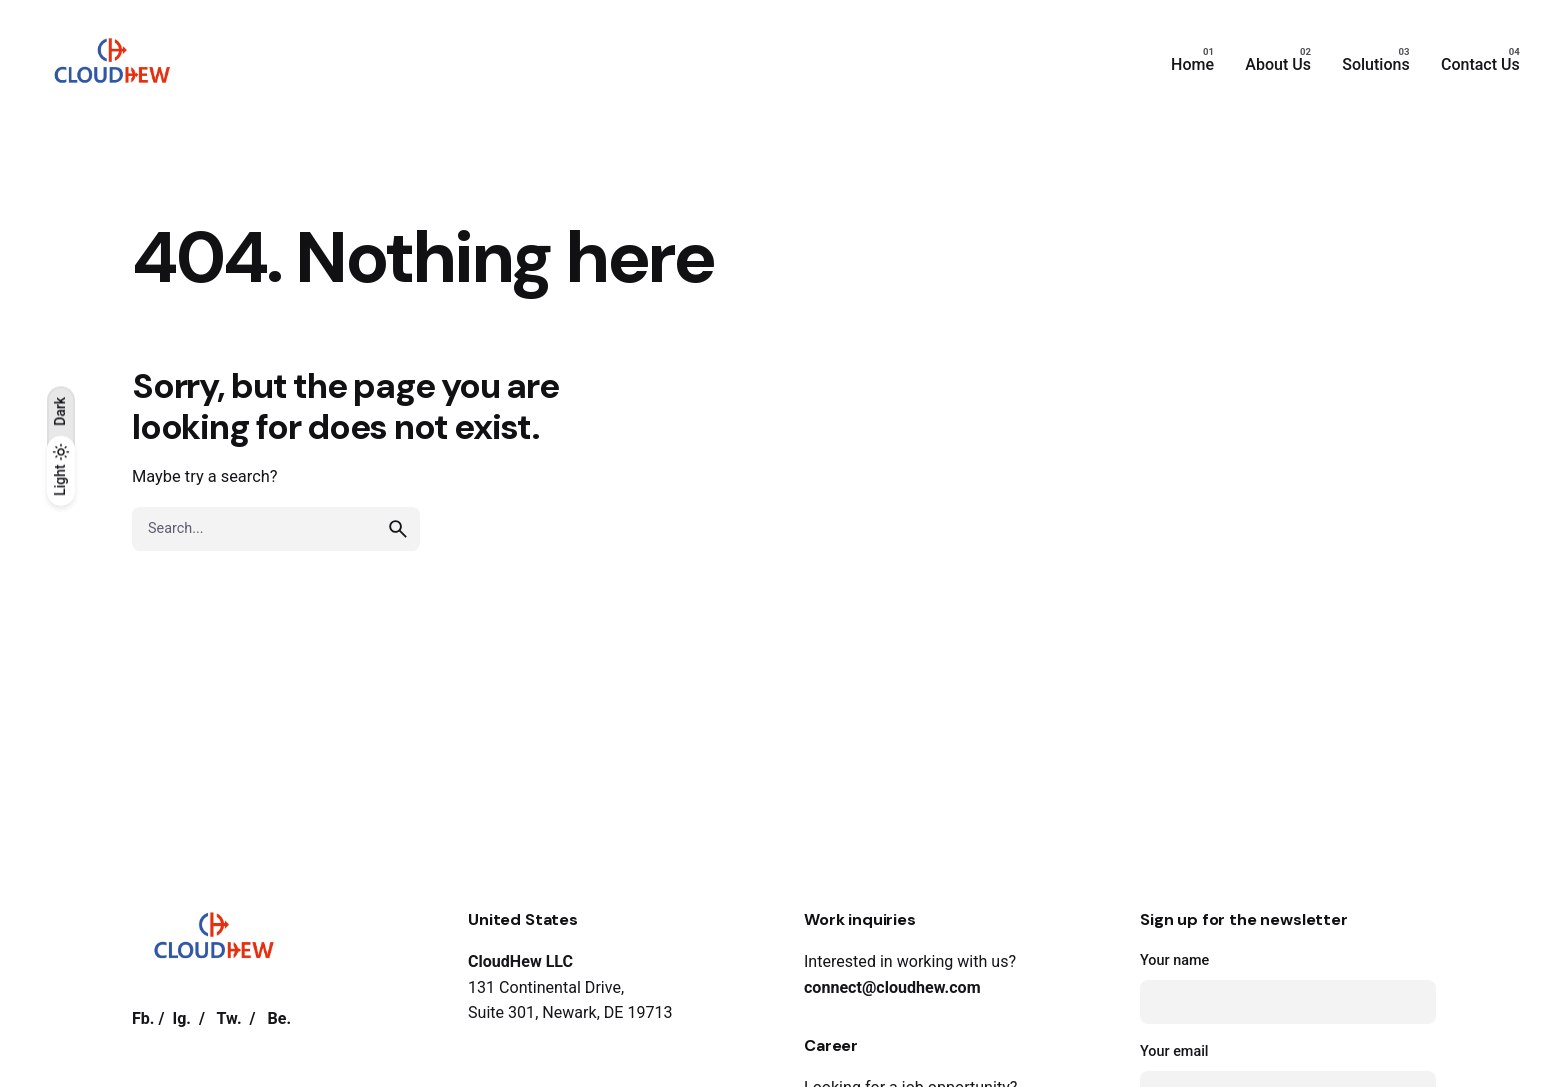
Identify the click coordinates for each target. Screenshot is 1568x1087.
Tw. (229, 1018)
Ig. (181, 1018)
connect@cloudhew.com (892, 987)
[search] (398, 529)
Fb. (143, 1018)
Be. (279, 1018)
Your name (1288, 988)
